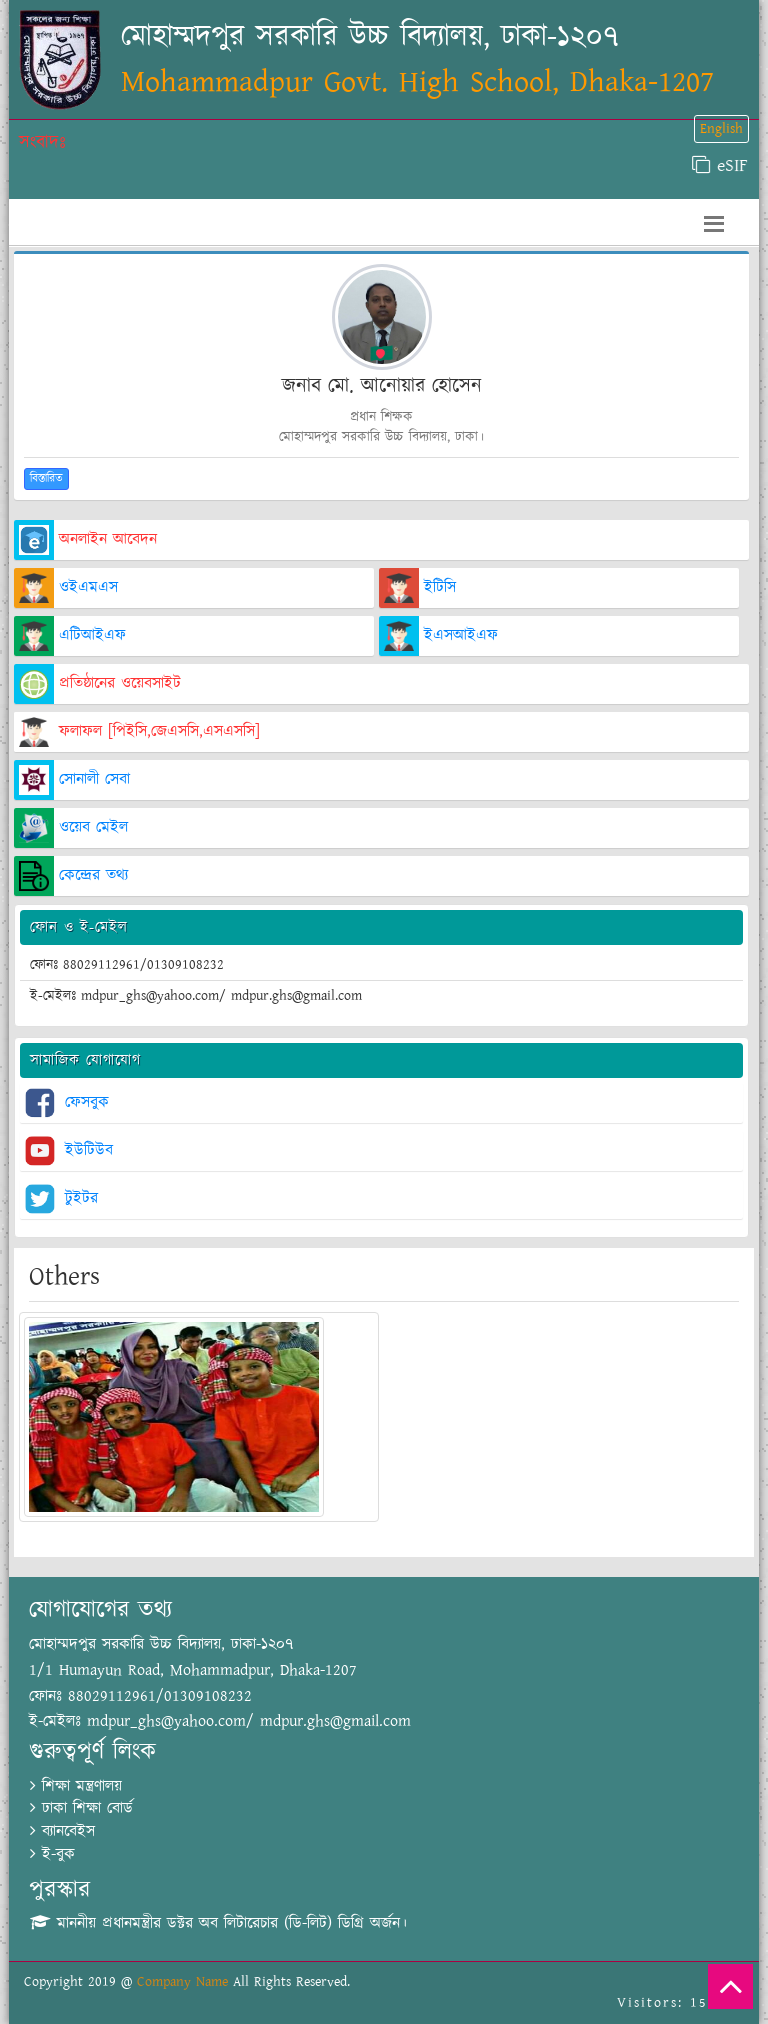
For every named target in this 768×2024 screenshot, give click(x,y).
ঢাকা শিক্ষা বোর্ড (81, 1808)
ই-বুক (52, 1854)
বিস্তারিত (46, 478)
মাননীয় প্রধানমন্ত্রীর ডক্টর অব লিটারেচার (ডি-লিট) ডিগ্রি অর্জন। (218, 1923)
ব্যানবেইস (62, 1831)
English (721, 129)
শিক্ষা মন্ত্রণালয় (76, 1786)
